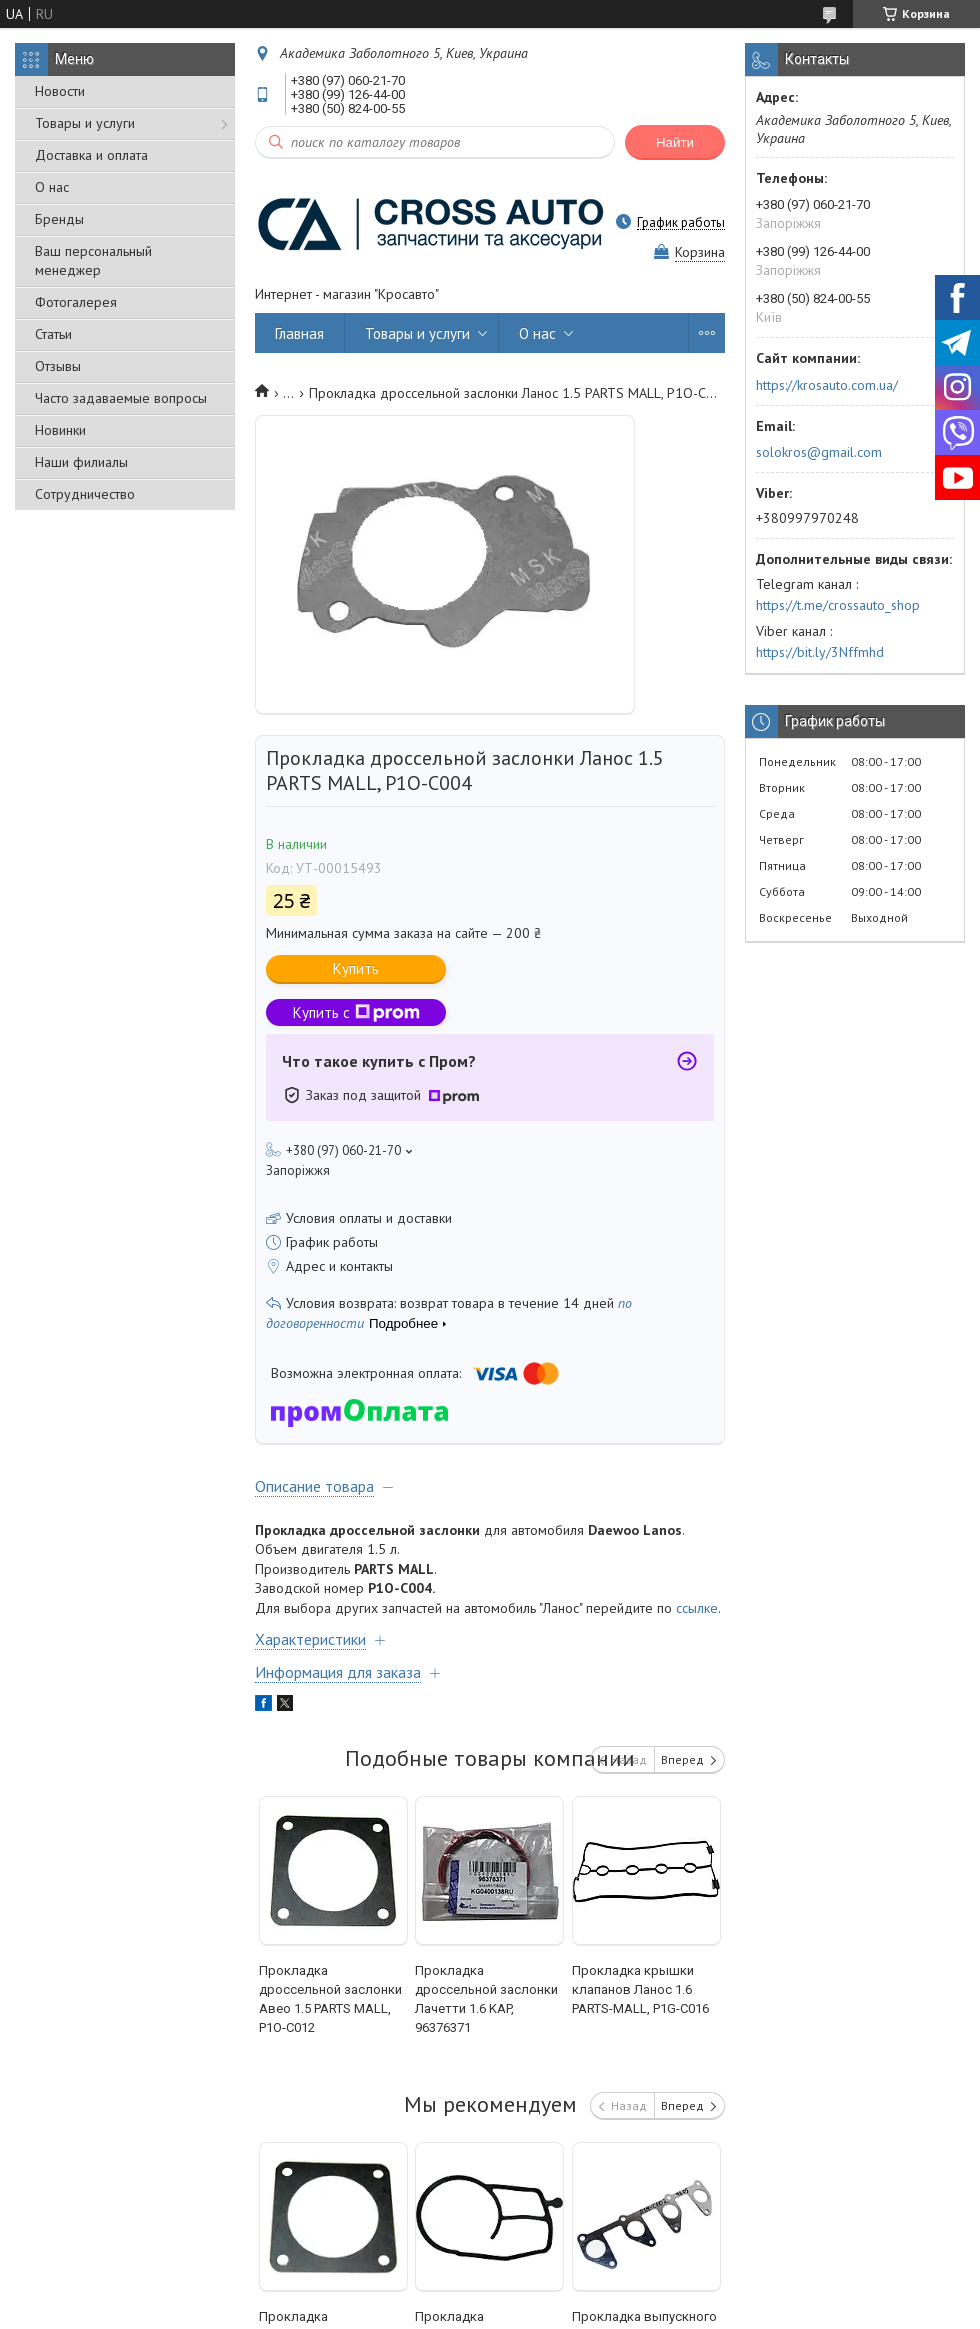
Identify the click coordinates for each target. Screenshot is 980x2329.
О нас (52, 187)
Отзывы (58, 366)
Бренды (59, 219)
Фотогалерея (76, 302)
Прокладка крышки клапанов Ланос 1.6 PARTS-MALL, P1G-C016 (640, 1989)
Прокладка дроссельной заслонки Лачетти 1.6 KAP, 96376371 (486, 1999)
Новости (60, 91)
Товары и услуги (85, 123)
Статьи (53, 334)
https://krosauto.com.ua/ (827, 385)
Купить (356, 968)
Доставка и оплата (91, 155)
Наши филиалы (81, 462)
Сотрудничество (85, 494)
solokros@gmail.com (819, 452)
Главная (299, 333)
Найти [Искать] (675, 142)
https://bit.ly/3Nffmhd (820, 652)
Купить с (356, 1012)
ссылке (697, 1608)
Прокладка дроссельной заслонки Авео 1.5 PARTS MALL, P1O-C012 (330, 1999)
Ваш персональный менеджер (93, 260)
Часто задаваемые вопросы (121, 398)
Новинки (60, 430)
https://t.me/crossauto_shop (838, 605)
